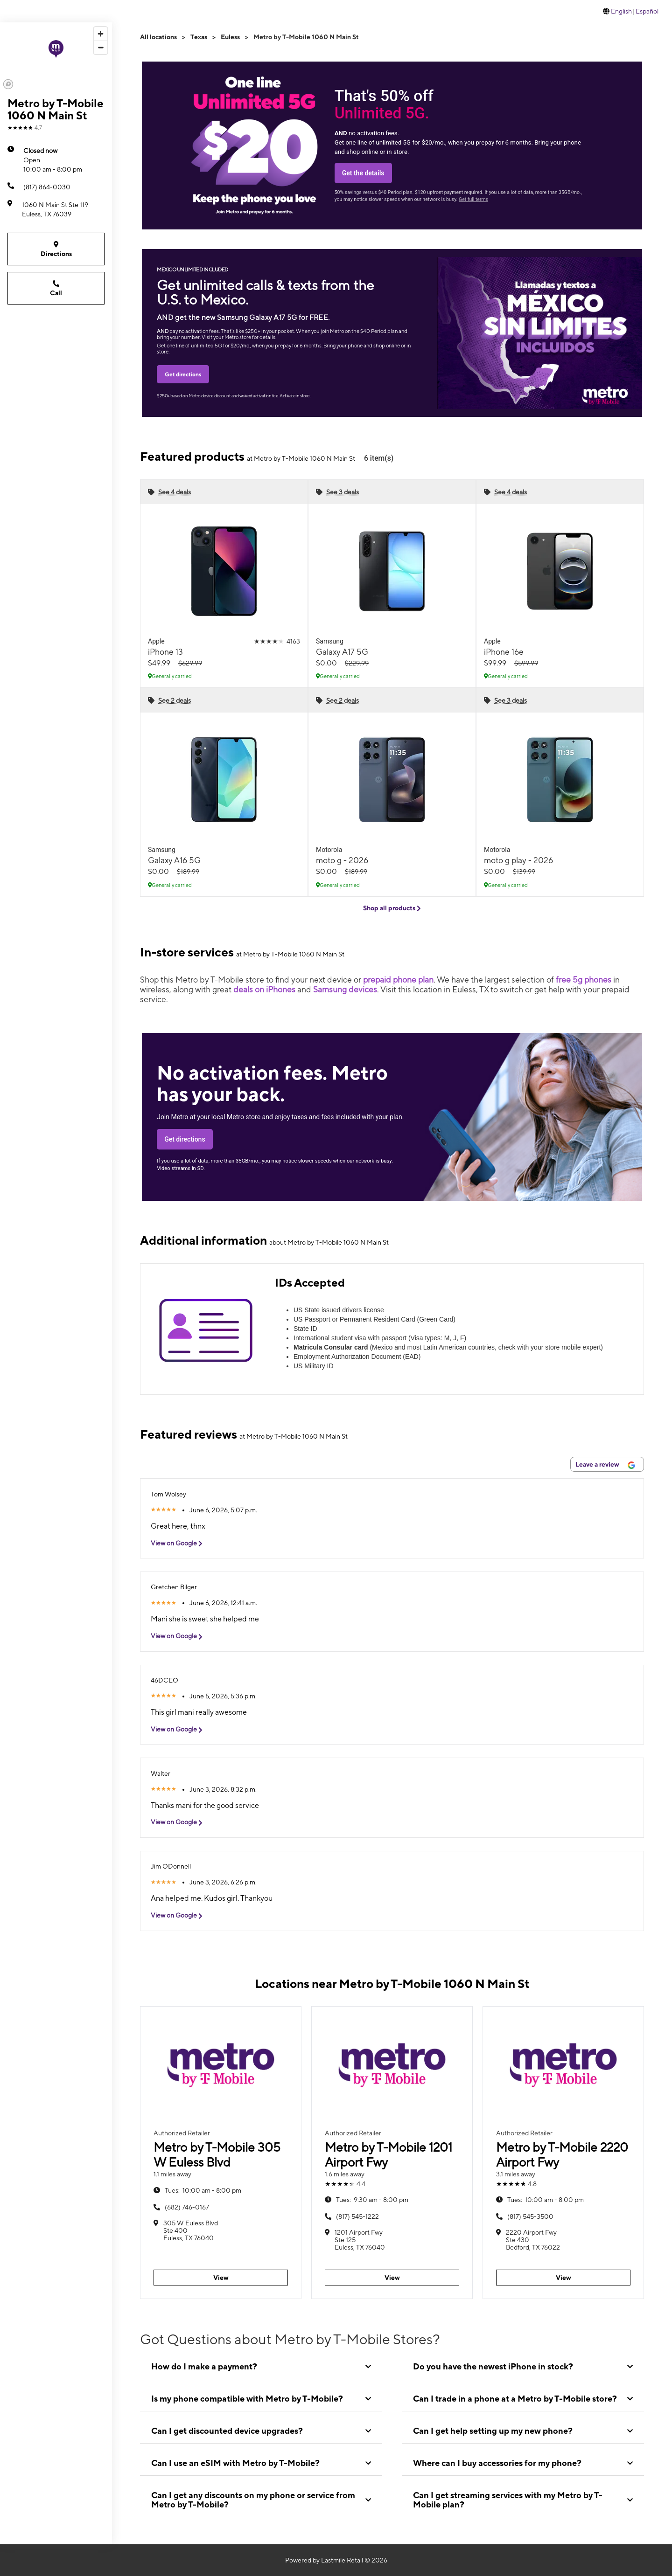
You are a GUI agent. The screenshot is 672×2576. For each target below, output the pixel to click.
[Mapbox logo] (8, 84)
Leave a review (605, 1465)
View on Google (180, 1543)
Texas (198, 37)
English (621, 11)
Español (647, 11)
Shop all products (392, 908)
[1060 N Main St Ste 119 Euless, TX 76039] (56, 209)
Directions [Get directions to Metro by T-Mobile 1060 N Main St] (56, 248)
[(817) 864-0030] (56, 187)
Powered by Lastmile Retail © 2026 (336, 2560)
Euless (230, 37)
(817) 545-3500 (530, 2216)
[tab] (261, 2366)
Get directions (183, 374)
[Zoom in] (100, 34)
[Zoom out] (100, 47)
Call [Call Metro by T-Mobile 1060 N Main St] (56, 288)
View (221, 2277)
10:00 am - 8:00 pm (52, 159)
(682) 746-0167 (187, 2207)
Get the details (363, 173)
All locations (158, 37)
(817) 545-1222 (357, 2216)
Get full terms (473, 199)
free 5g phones (583, 979)
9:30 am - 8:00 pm (372, 2199)
